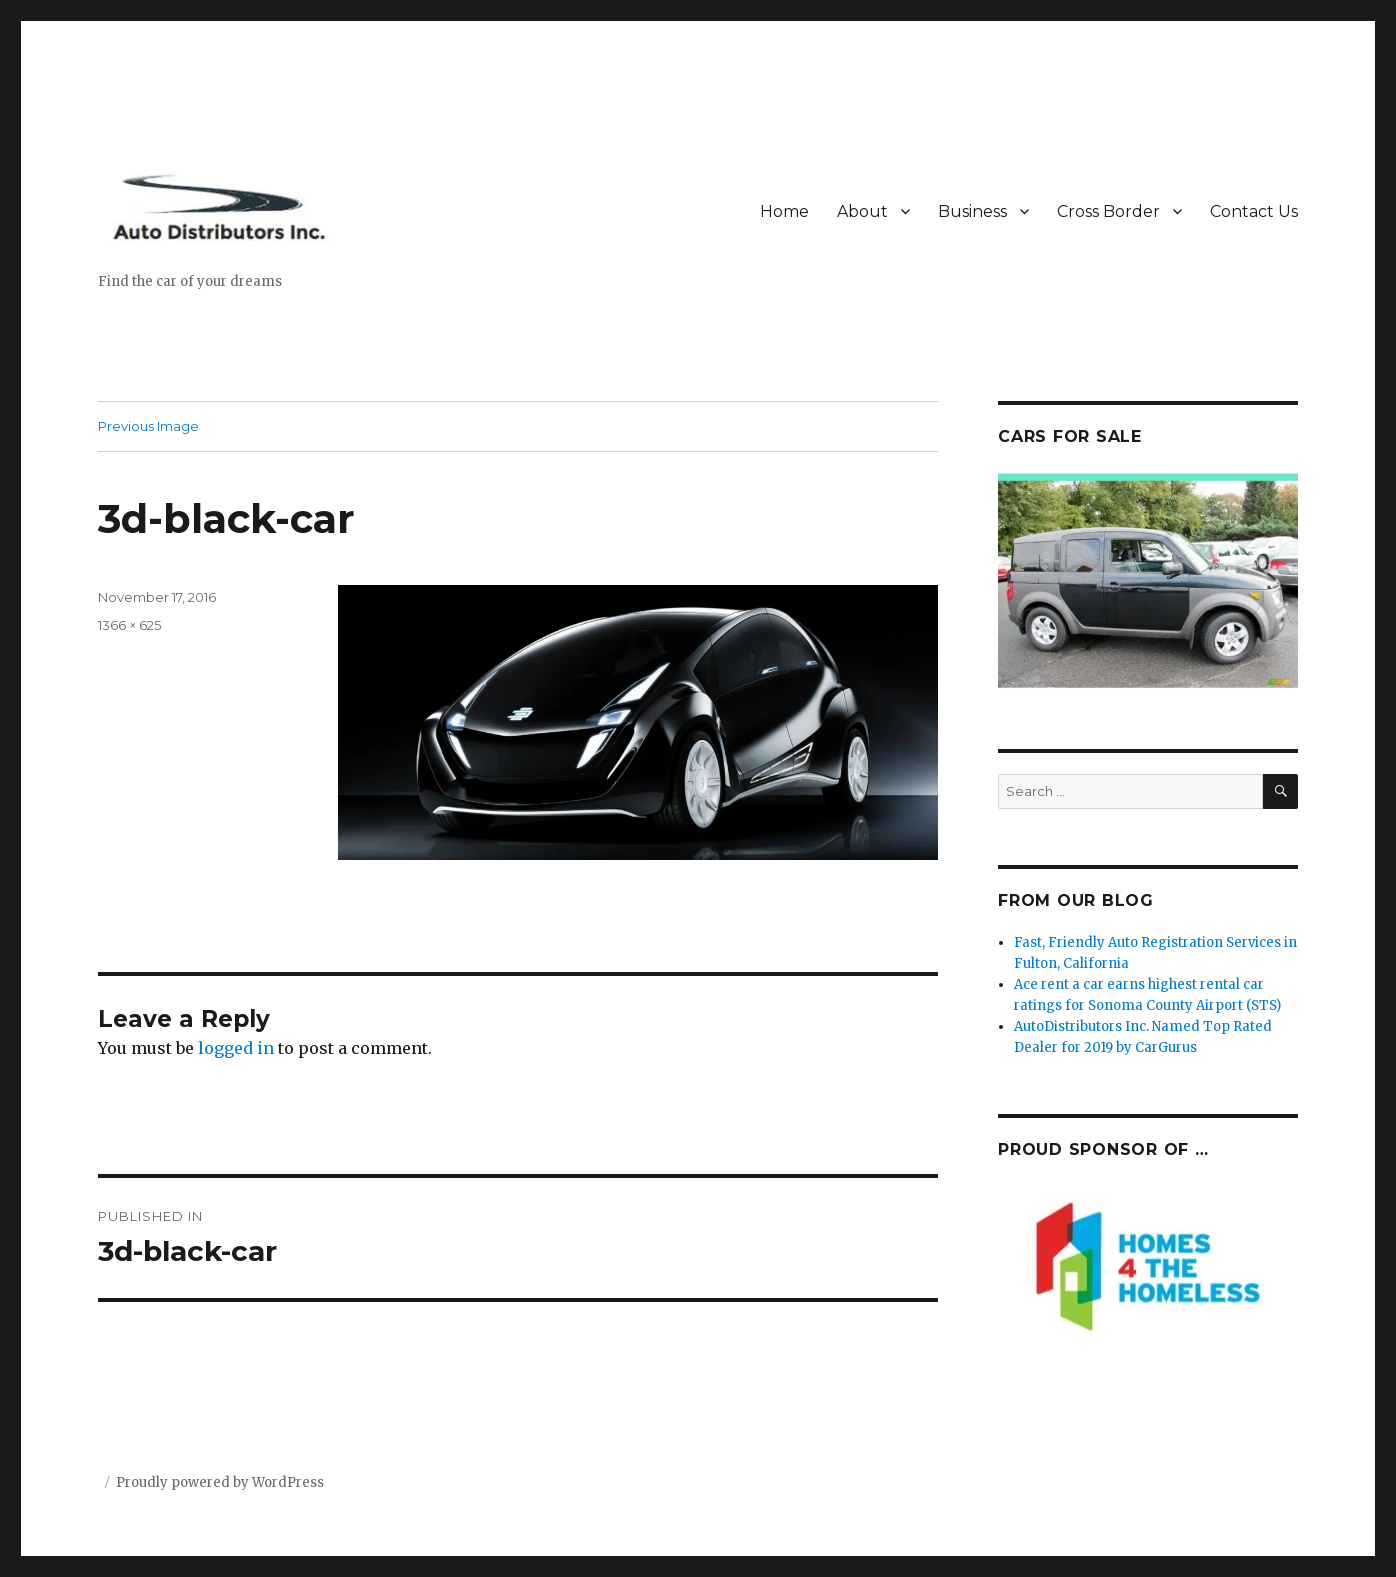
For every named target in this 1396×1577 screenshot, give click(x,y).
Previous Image (148, 426)
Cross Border (1108, 211)
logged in (236, 1048)
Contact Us (1254, 211)
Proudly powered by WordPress (220, 1482)
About (862, 211)
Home (784, 211)
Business (972, 211)
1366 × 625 (129, 625)
